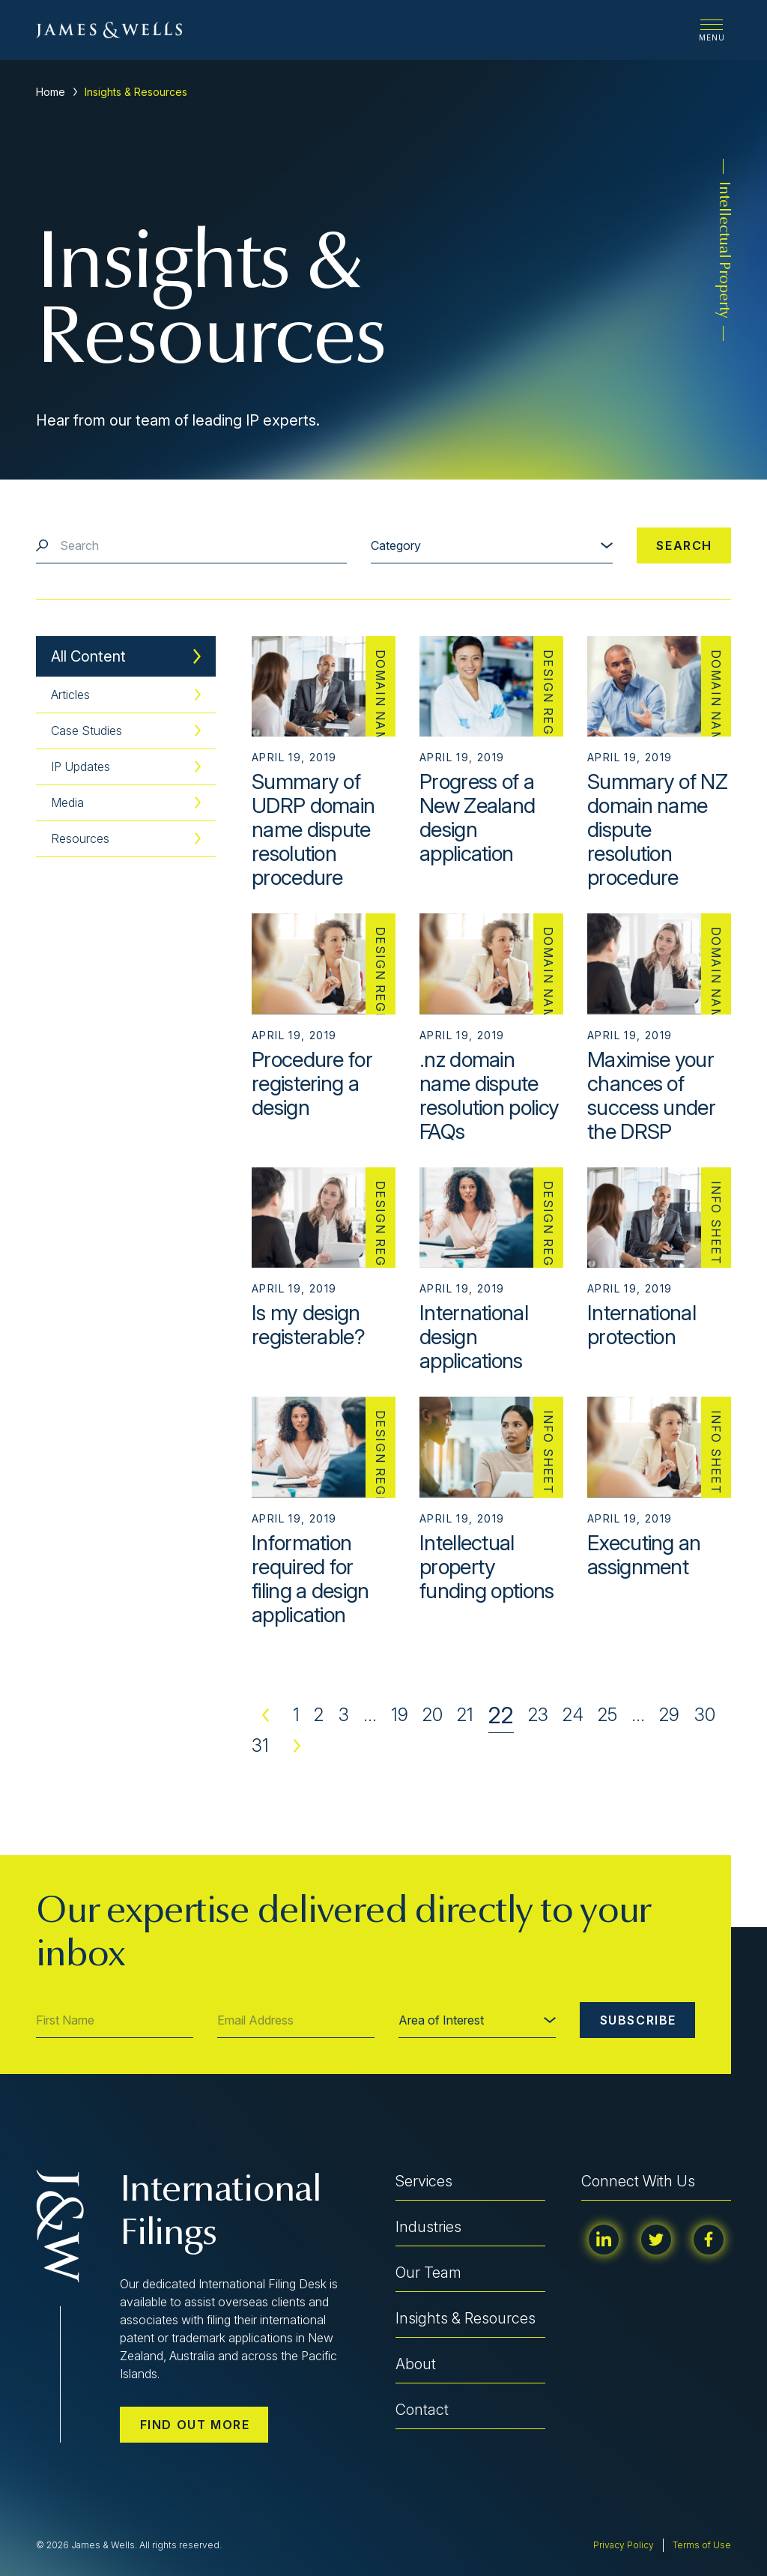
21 (465, 1715)
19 (399, 1715)
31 (260, 1745)
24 (573, 1715)
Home (50, 91)
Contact (422, 2410)
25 (607, 1715)
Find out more (195, 2424)
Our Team (428, 2273)
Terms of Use (702, 2545)
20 (432, 1715)
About (415, 2364)
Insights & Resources (465, 2318)
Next (296, 1745)
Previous (265, 1715)
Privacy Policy (623, 2545)
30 (704, 1715)
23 (538, 1715)
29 (669, 1715)
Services (423, 2181)
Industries (428, 2227)
